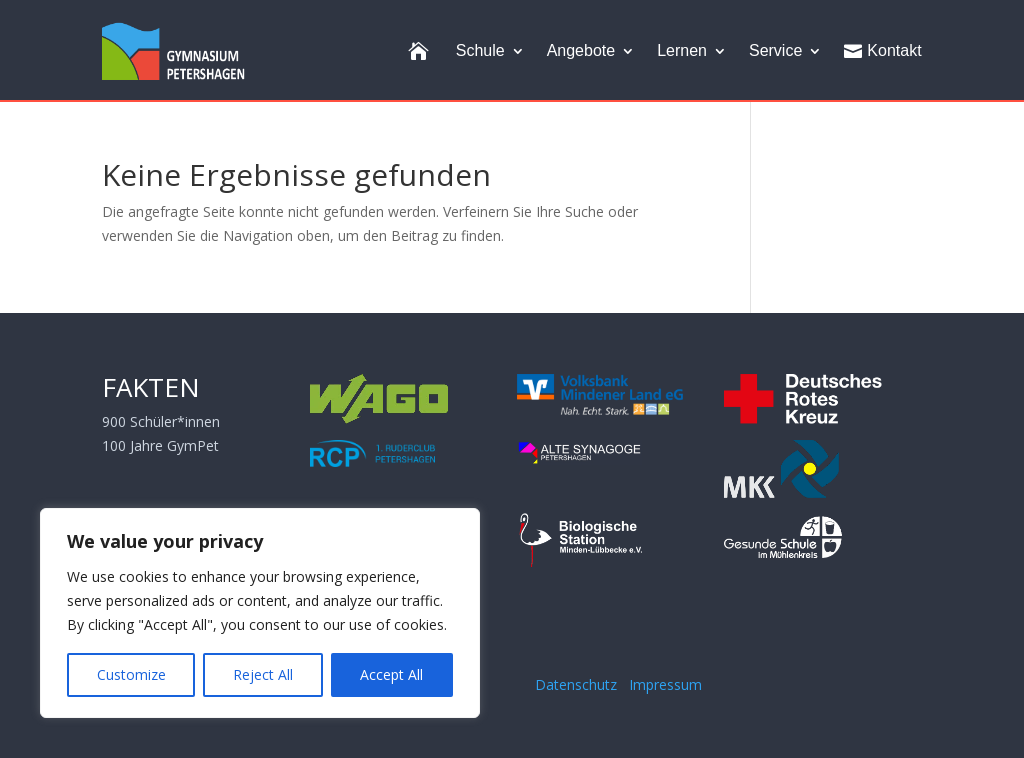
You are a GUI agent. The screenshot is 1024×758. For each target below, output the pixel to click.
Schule (480, 50)
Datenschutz (580, 684)
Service (775, 50)
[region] (260, 613)
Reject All (263, 674)
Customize (131, 674)
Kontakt (882, 51)
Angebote (581, 50)
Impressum (665, 684)
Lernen (682, 50)
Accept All (391, 674)
